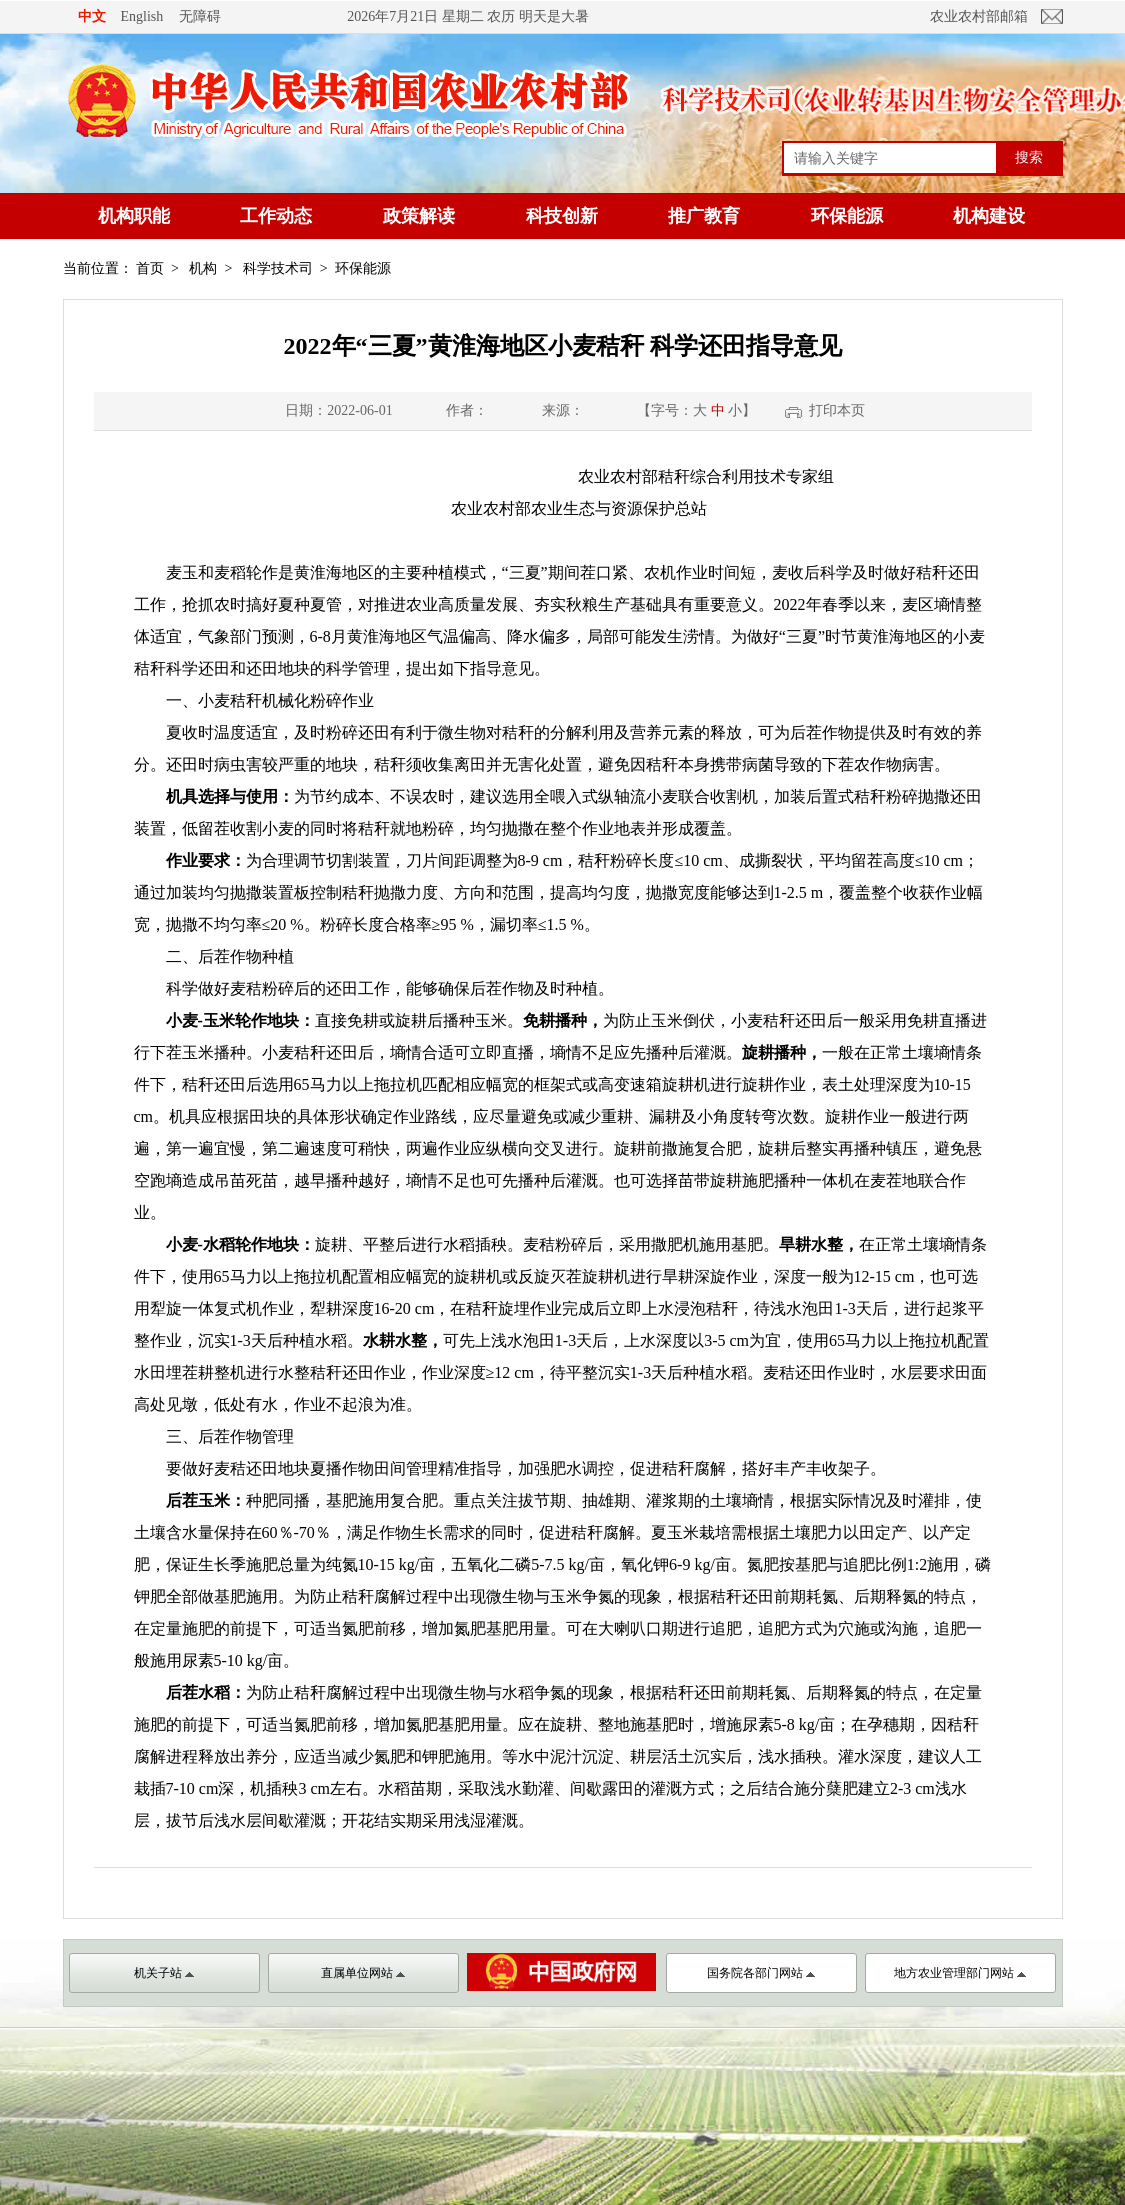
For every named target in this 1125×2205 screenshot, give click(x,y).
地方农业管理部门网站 (960, 1973)
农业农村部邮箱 (979, 16)
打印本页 (837, 410)
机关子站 (164, 1973)
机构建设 (989, 216)
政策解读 (419, 216)
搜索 (1029, 157)
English (142, 16)
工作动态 (276, 216)
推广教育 (704, 216)
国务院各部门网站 (761, 1973)
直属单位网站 (363, 1973)
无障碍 (200, 16)
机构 (203, 268)
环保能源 (847, 216)
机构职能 (134, 216)
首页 (150, 268)
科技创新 (562, 216)
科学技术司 (278, 268)
